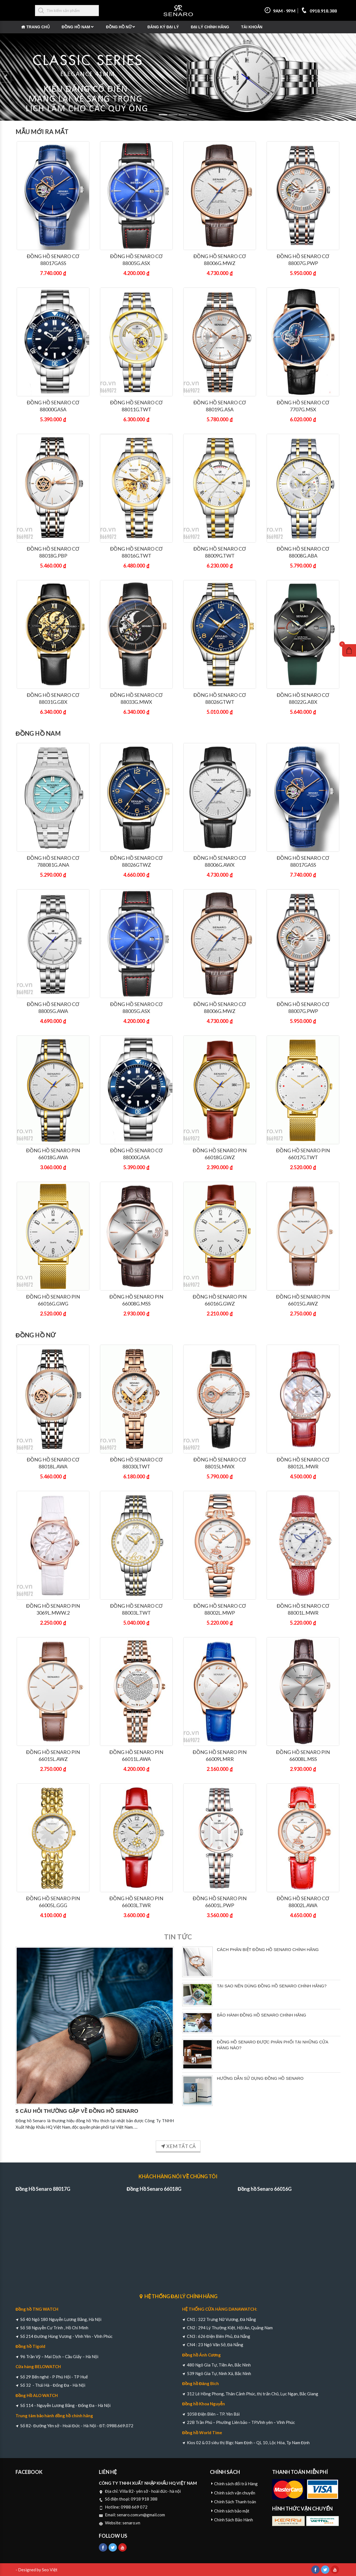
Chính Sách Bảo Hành (233, 2519)
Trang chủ (38, 27)
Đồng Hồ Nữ (119, 27)
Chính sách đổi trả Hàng (236, 2483)
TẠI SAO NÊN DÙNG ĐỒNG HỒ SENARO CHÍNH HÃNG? (272, 1985)
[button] (5, 76)
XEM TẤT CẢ (178, 2146)
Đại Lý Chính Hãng (210, 27)
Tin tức (178, 1937)
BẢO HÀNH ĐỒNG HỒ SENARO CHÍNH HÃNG (261, 2015)
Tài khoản (251, 27)
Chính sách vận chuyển (234, 2492)
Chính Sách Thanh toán (235, 2501)
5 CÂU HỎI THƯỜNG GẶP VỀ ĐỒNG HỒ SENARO (77, 2111)
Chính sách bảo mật (231, 2510)
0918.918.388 (319, 10)
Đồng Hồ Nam (76, 27)
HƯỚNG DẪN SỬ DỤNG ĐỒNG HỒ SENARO (260, 2078)
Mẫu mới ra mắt (42, 131)
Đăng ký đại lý (163, 27)
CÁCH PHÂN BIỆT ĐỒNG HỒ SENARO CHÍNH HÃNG (268, 1949)
